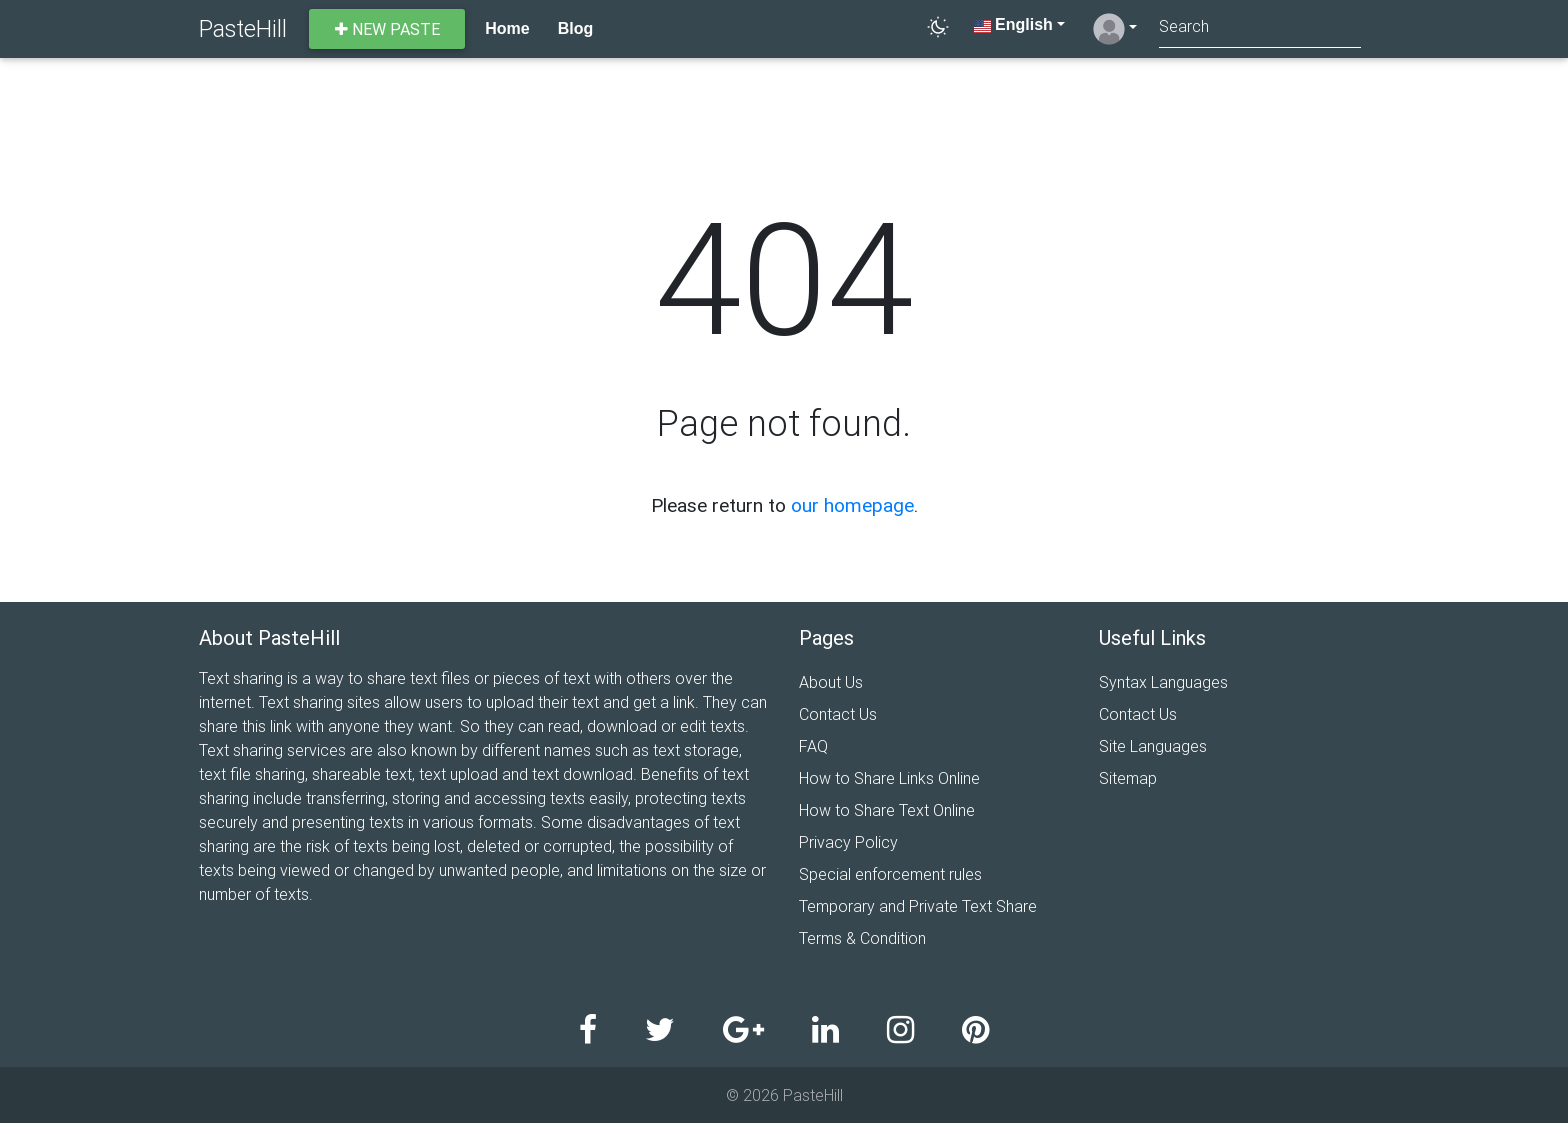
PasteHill (243, 28)
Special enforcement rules (890, 874)
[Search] (1260, 28)
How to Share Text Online (887, 810)
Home (507, 28)
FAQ (813, 746)
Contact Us (838, 714)
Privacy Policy (848, 842)
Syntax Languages (1163, 682)
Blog (576, 28)
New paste (387, 29)
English (1013, 24)
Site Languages (1153, 746)
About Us (831, 682)
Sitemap (1128, 778)
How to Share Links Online (889, 778)
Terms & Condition (862, 938)
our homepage (852, 505)
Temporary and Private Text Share (918, 906)
